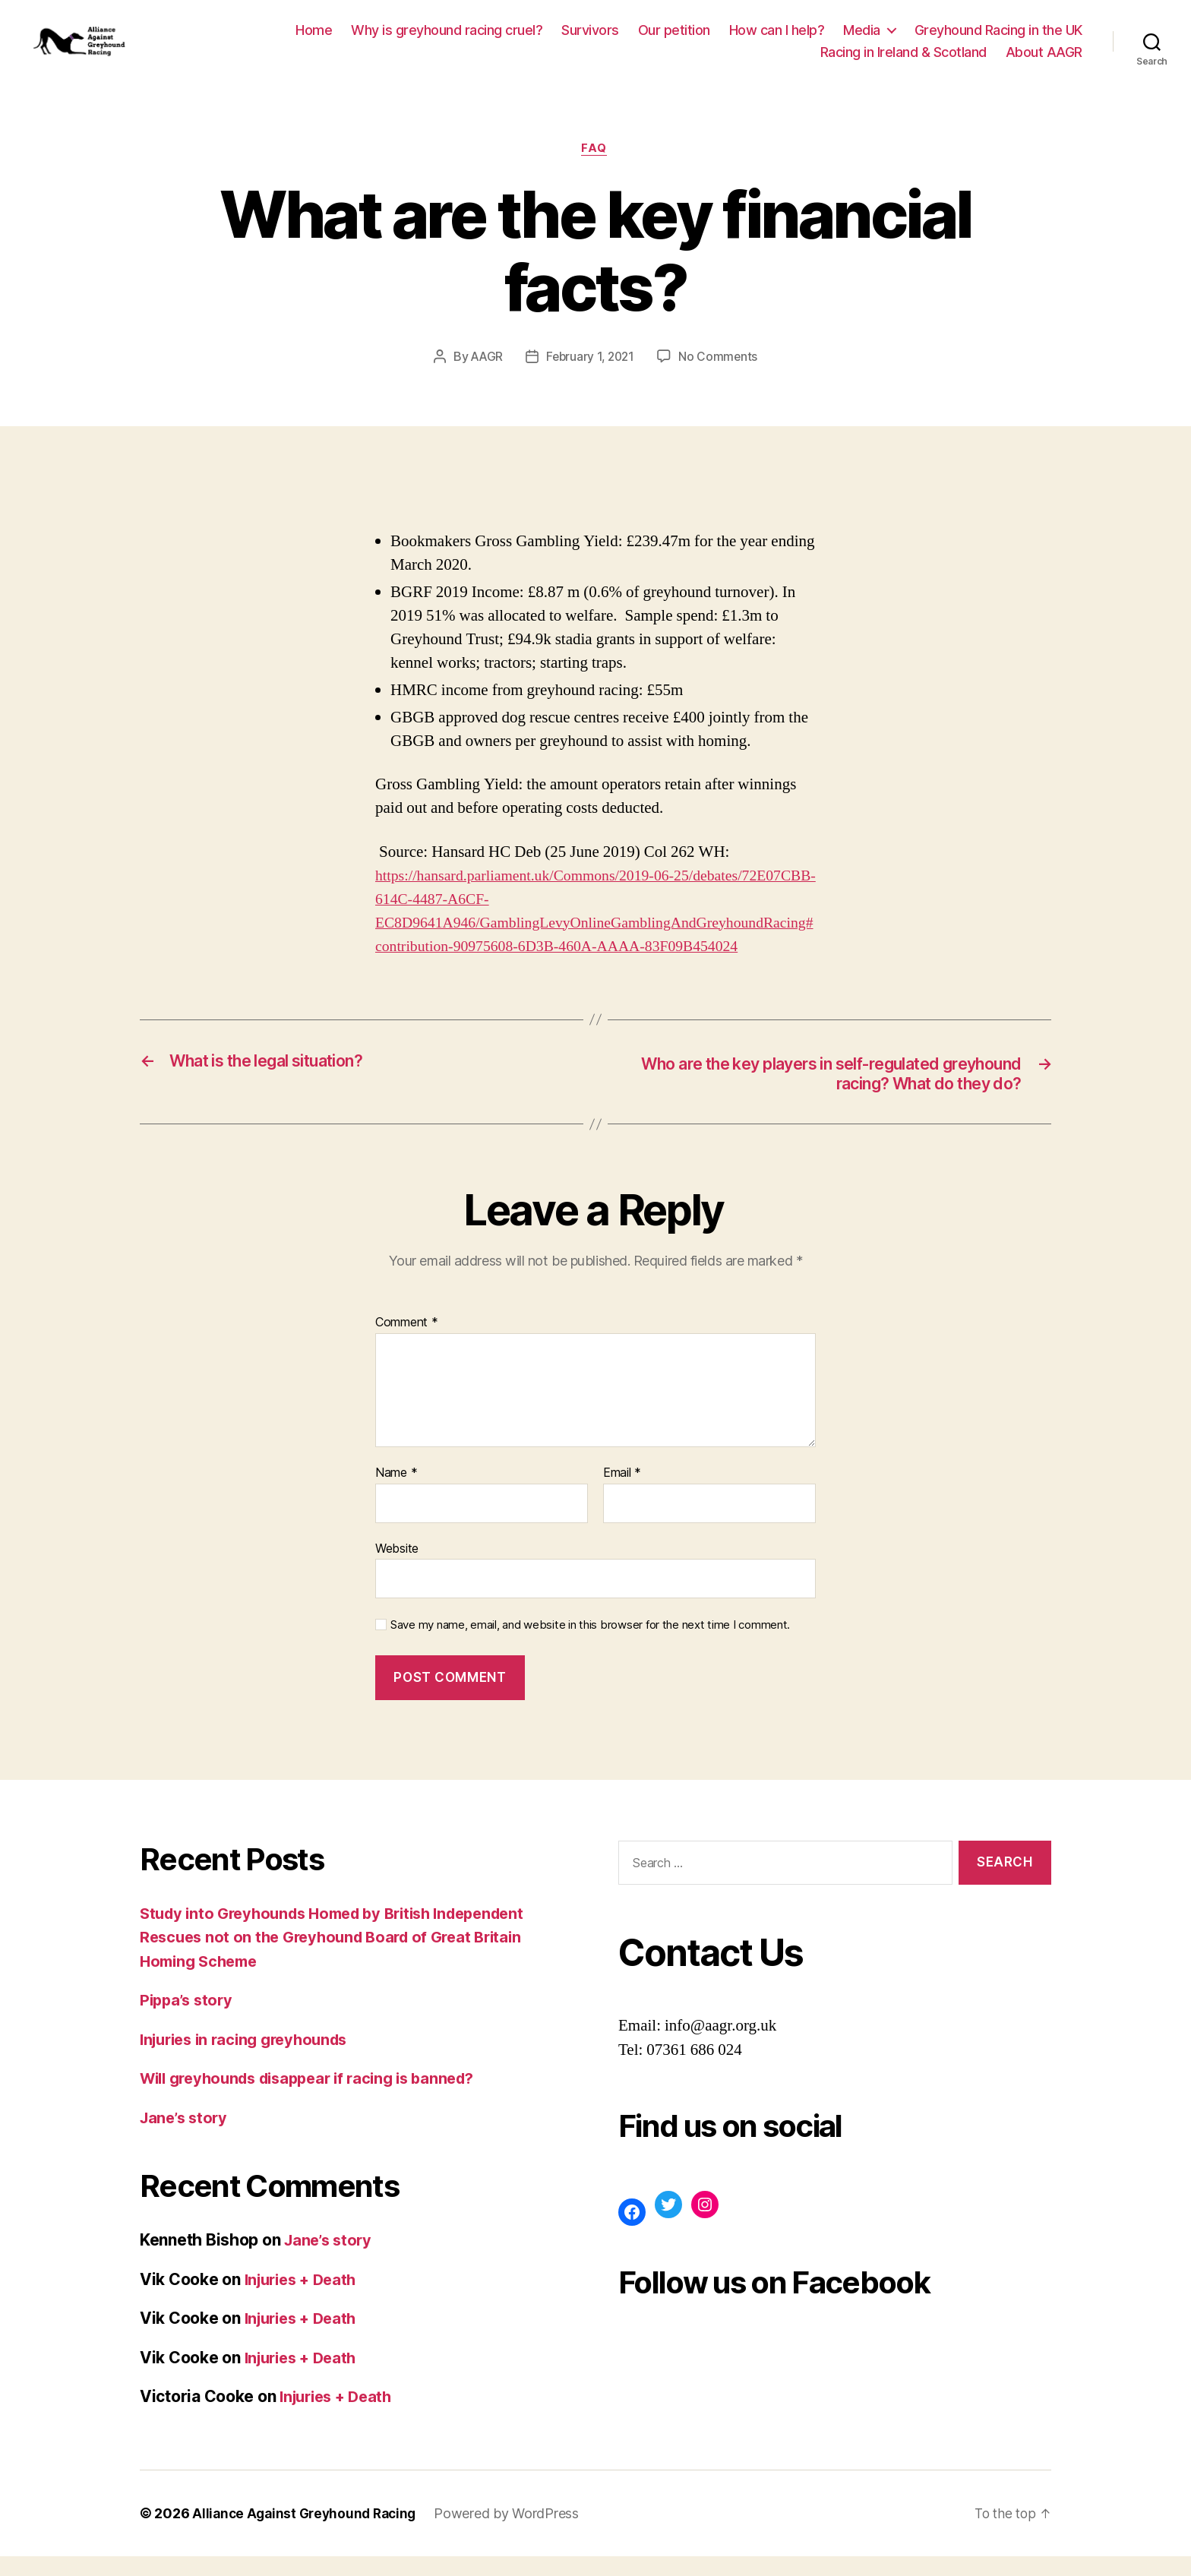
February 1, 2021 (591, 375)
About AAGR (1044, 61)
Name (396, 1493)
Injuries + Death (305, 2299)
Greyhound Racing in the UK (998, 38)
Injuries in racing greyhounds (251, 2059)
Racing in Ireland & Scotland (903, 61)
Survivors (590, 38)
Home (313, 38)
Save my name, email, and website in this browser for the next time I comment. (590, 1645)
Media (861, 38)
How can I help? (777, 38)
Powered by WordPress (515, 2533)
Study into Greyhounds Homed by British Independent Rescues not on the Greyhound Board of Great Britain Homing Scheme (345, 1956)
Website (397, 1568)
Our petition (674, 38)
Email (622, 1493)
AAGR (484, 375)
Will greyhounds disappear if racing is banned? (319, 2098)
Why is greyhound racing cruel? (446, 38)
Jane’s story (186, 2137)
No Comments (720, 375)
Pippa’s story (189, 2020)
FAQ (595, 167)
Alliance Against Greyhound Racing (308, 2533)
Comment (406, 1343)
